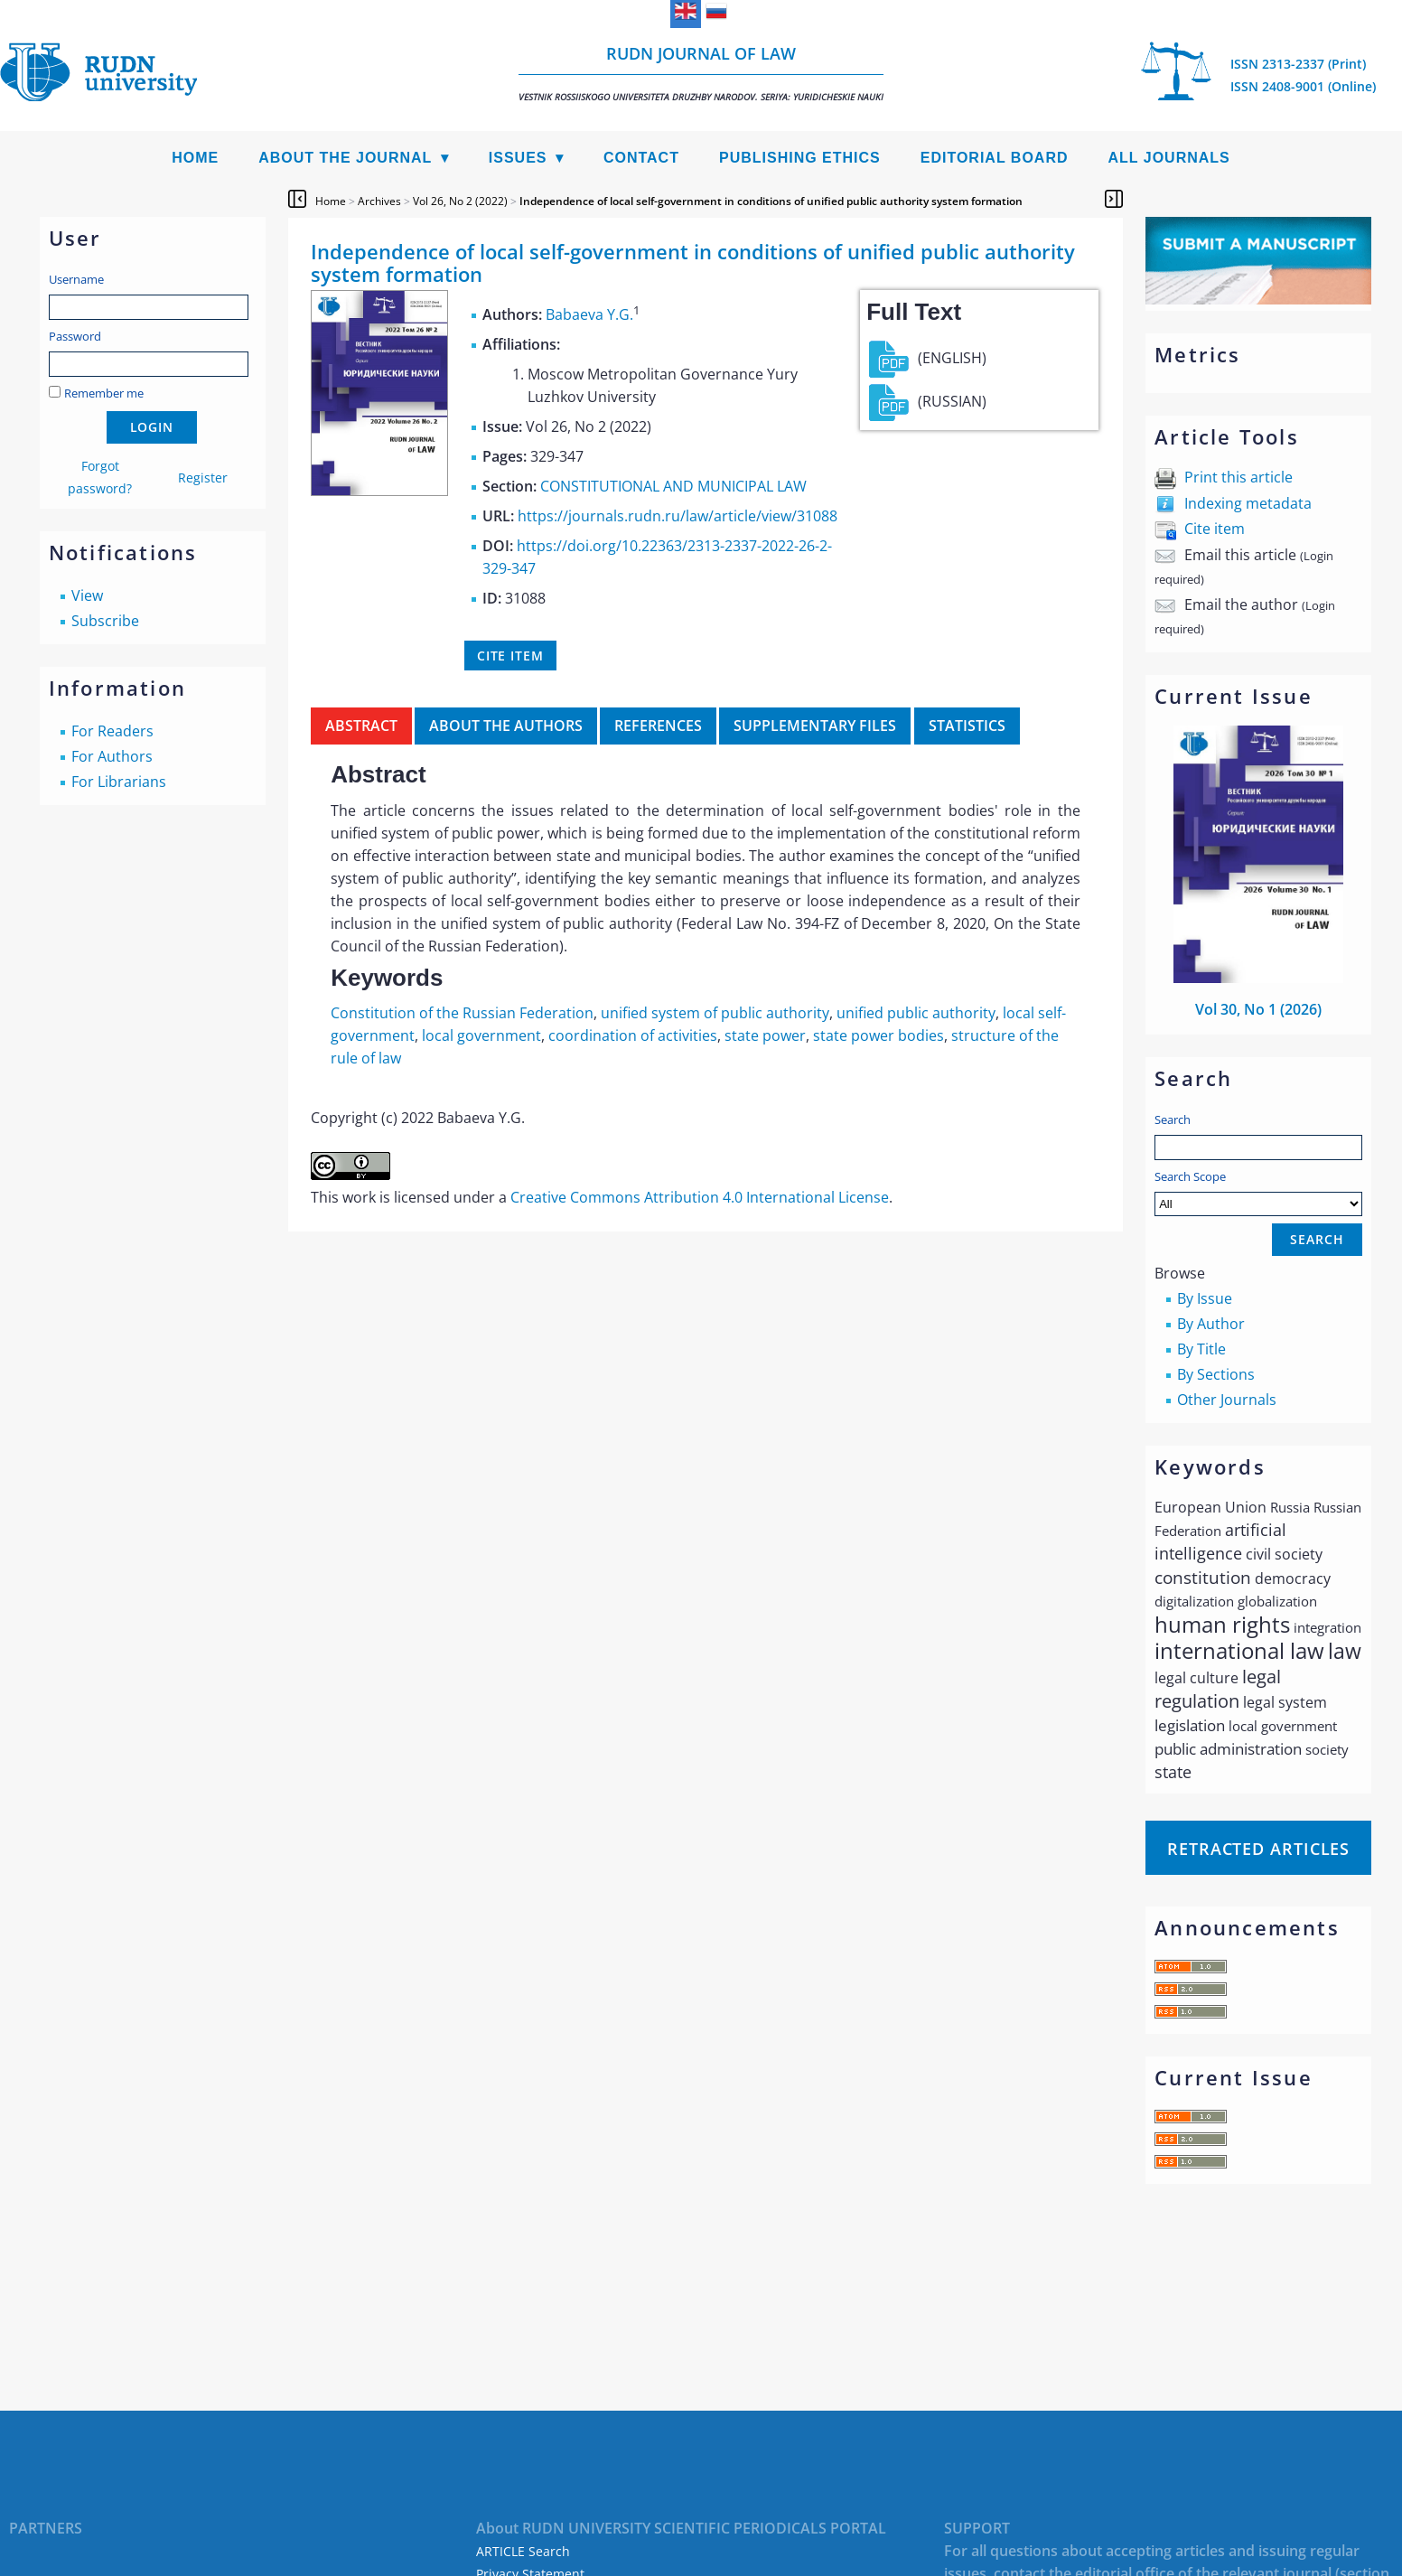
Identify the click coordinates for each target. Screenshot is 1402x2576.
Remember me (104, 393)
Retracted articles (1258, 1848)
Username (76, 279)
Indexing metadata (1248, 503)
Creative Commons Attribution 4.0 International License (699, 1197)
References (658, 725)
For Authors (112, 756)
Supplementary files (815, 725)
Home (195, 157)
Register (203, 477)
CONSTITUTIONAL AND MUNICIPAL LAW (673, 486)
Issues (518, 157)
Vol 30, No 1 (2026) (1258, 1009)
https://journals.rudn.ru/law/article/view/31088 (677, 516)
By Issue (1204, 1298)
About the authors (506, 725)
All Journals (1169, 157)
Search (1172, 1119)
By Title (1201, 1349)
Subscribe (105, 621)
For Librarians (118, 782)
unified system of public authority (715, 1013)
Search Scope (1258, 1192)
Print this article (1238, 477)
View (87, 595)
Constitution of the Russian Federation (462, 1013)
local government (481, 1035)
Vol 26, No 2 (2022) (460, 201)
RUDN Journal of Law (701, 72)
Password (75, 336)
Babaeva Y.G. (589, 314)
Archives (379, 201)
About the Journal (345, 157)
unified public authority (916, 1013)
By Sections (1216, 1374)
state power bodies (878, 1035)
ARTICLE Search (523, 2551)
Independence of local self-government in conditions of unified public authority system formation (771, 201)
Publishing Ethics (800, 157)
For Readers (112, 731)
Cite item (1214, 529)
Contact (641, 157)
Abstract (361, 725)
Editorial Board (995, 157)
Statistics (967, 725)
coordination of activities (632, 1035)
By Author (1211, 1324)
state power (765, 1035)
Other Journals (1226, 1400)
